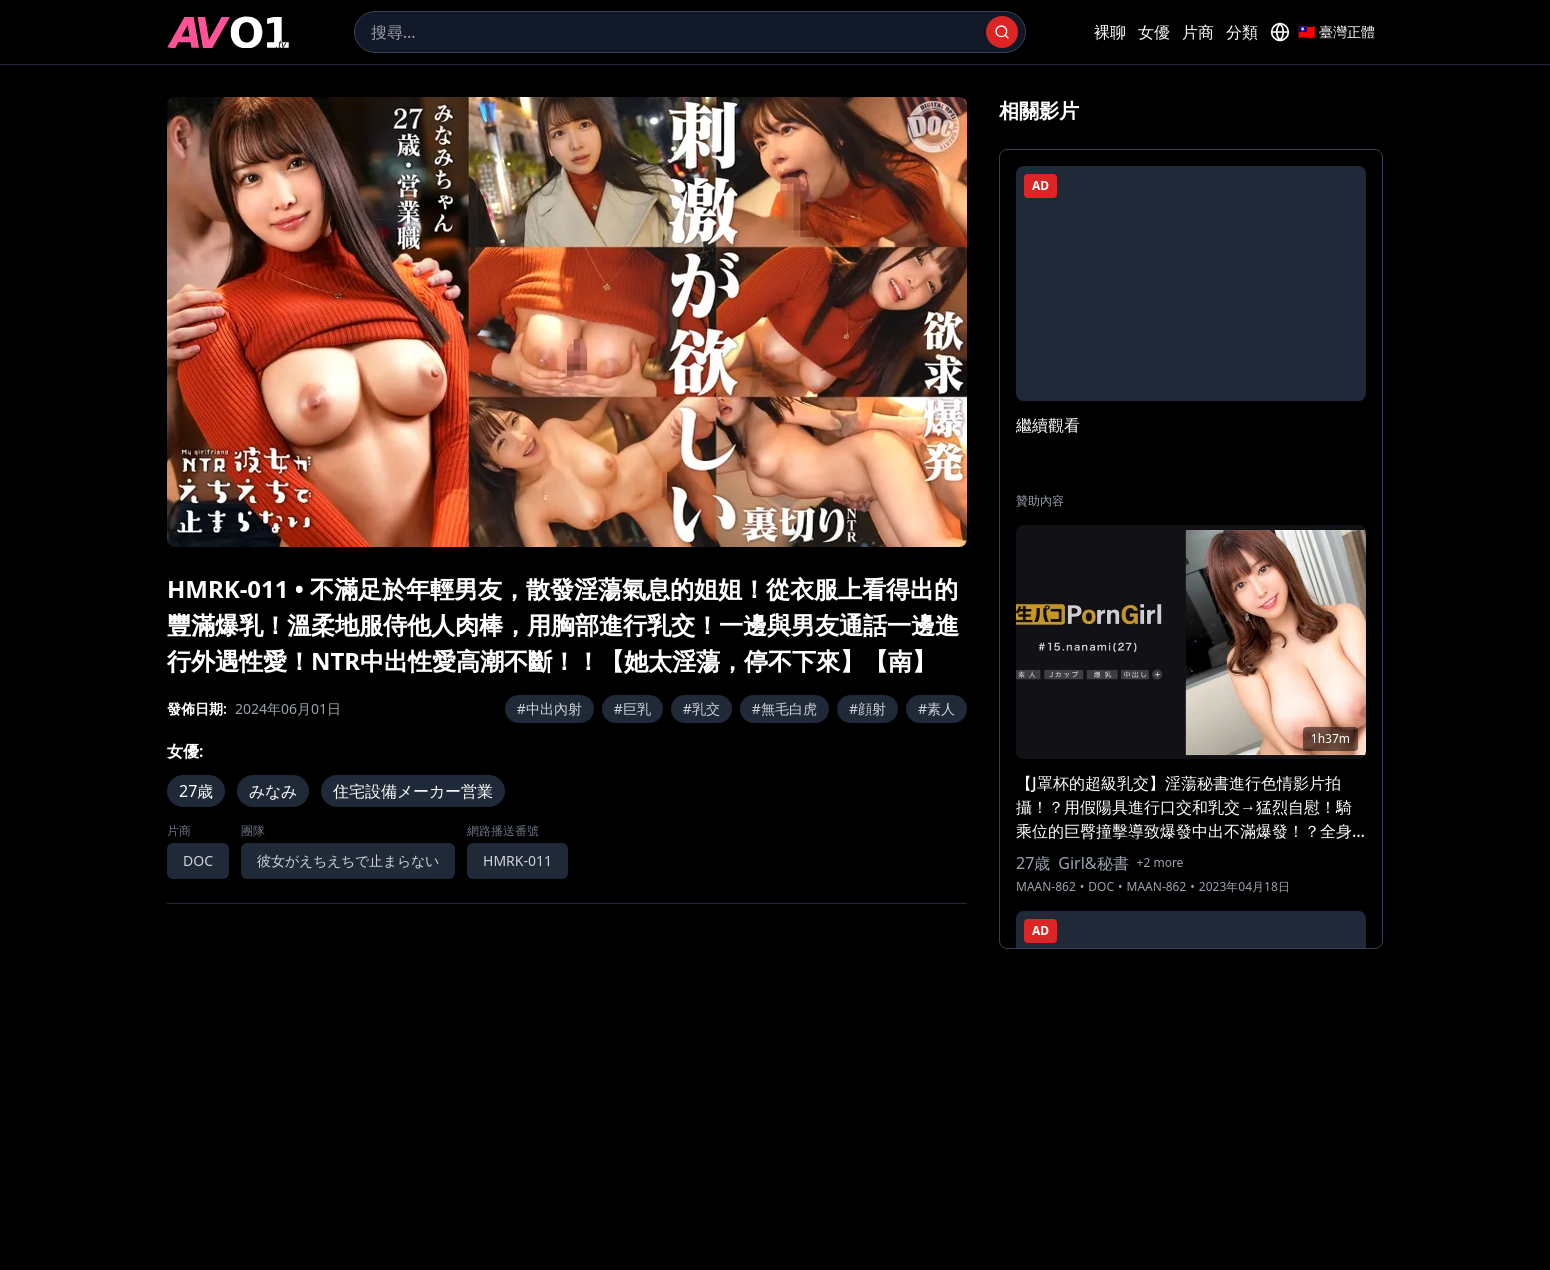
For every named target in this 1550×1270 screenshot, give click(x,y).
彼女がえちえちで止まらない (348, 860)
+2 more (1160, 863)
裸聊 (1110, 32)
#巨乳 (632, 708)
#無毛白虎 (784, 708)
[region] (567, 322)
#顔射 (867, 708)
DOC (198, 860)
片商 (1198, 32)
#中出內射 (549, 708)
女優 (1154, 32)
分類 (1242, 32)
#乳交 (701, 708)
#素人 (936, 708)
